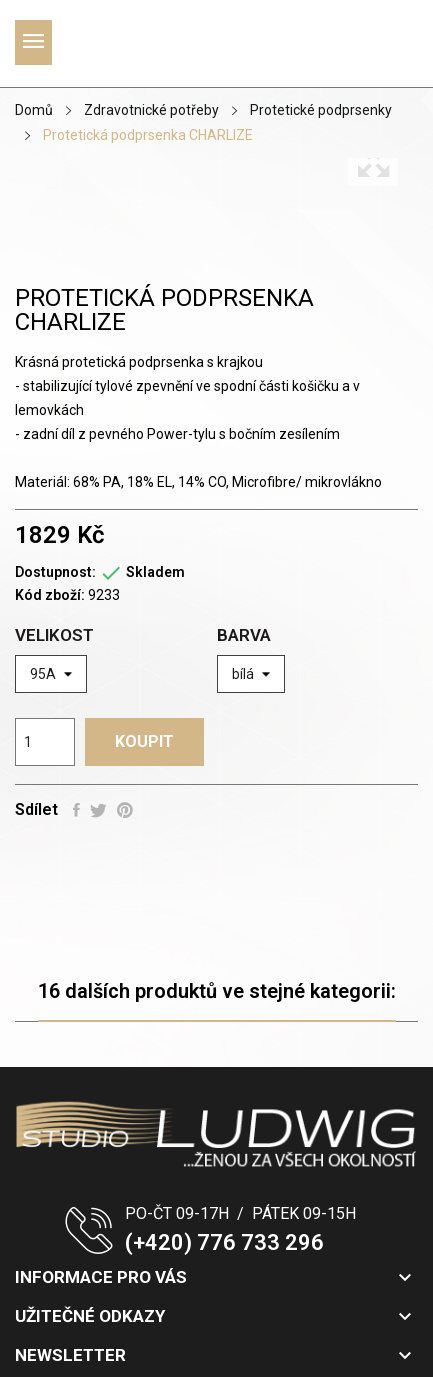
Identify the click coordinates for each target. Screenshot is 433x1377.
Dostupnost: (55, 572)
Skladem (155, 572)
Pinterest (125, 810)
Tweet (98, 810)
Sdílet (76, 810)
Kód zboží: (50, 595)
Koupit (144, 741)
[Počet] (45, 742)
